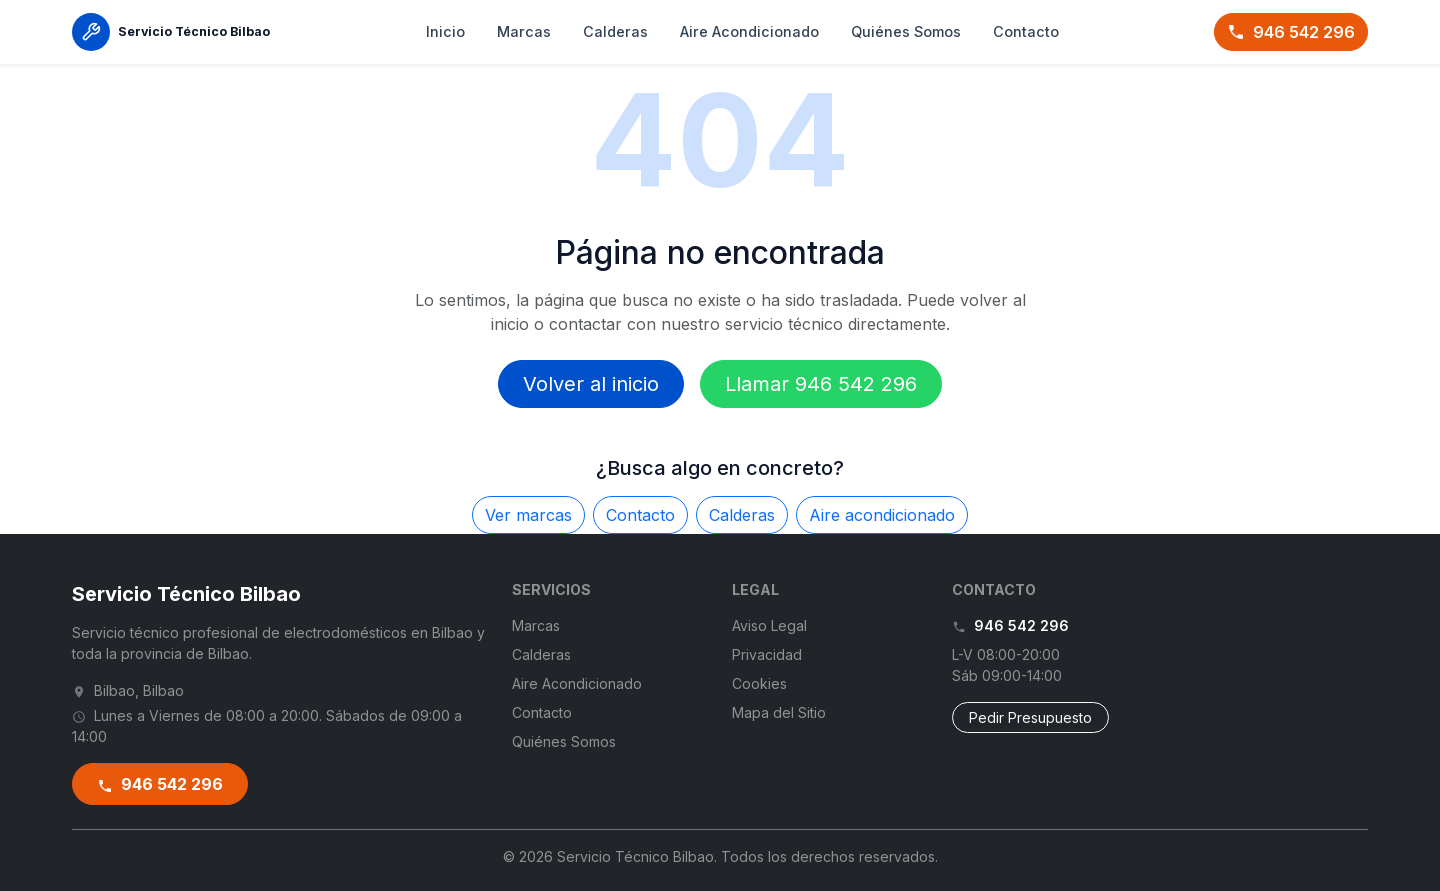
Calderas (615, 31)
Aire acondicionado (882, 515)
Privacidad (767, 654)
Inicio (445, 31)
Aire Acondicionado (749, 31)
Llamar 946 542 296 (821, 384)
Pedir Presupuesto (1030, 717)
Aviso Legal (769, 625)
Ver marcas (528, 515)
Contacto (1026, 31)
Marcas (524, 31)
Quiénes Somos (906, 31)
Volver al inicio (591, 384)
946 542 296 (1291, 32)
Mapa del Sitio (779, 712)
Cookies (759, 683)
